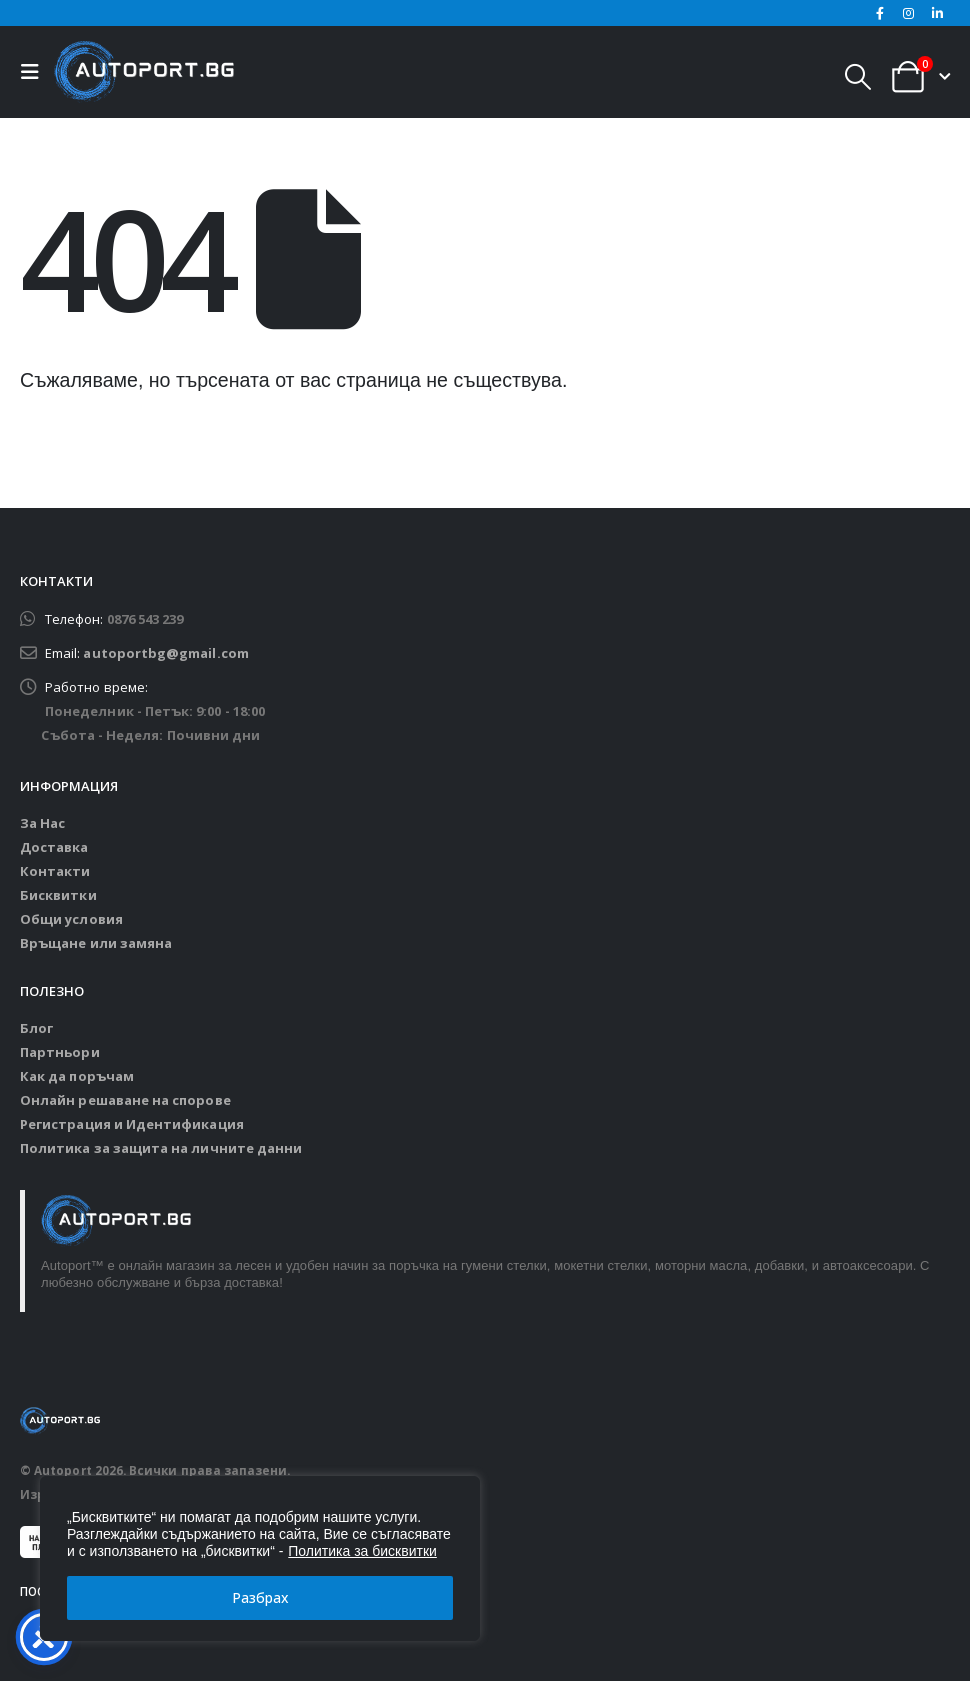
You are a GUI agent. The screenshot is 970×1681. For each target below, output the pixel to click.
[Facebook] (880, 13)
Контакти (55, 871)
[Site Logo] (144, 72)
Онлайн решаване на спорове (125, 1100)
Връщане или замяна (96, 943)
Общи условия (71, 919)
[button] (35, 72)
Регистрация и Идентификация (132, 1124)
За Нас (42, 823)
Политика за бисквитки (362, 1551)
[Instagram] (909, 13)
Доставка (54, 847)
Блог (36, 1028)
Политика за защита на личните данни (161, 1148)
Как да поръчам (77, 1076)
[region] (260, 1558)
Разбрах (260, 1597)
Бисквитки (58, 895)
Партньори (60, 1052)
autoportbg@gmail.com (165, 653)
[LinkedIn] (937, 13)
